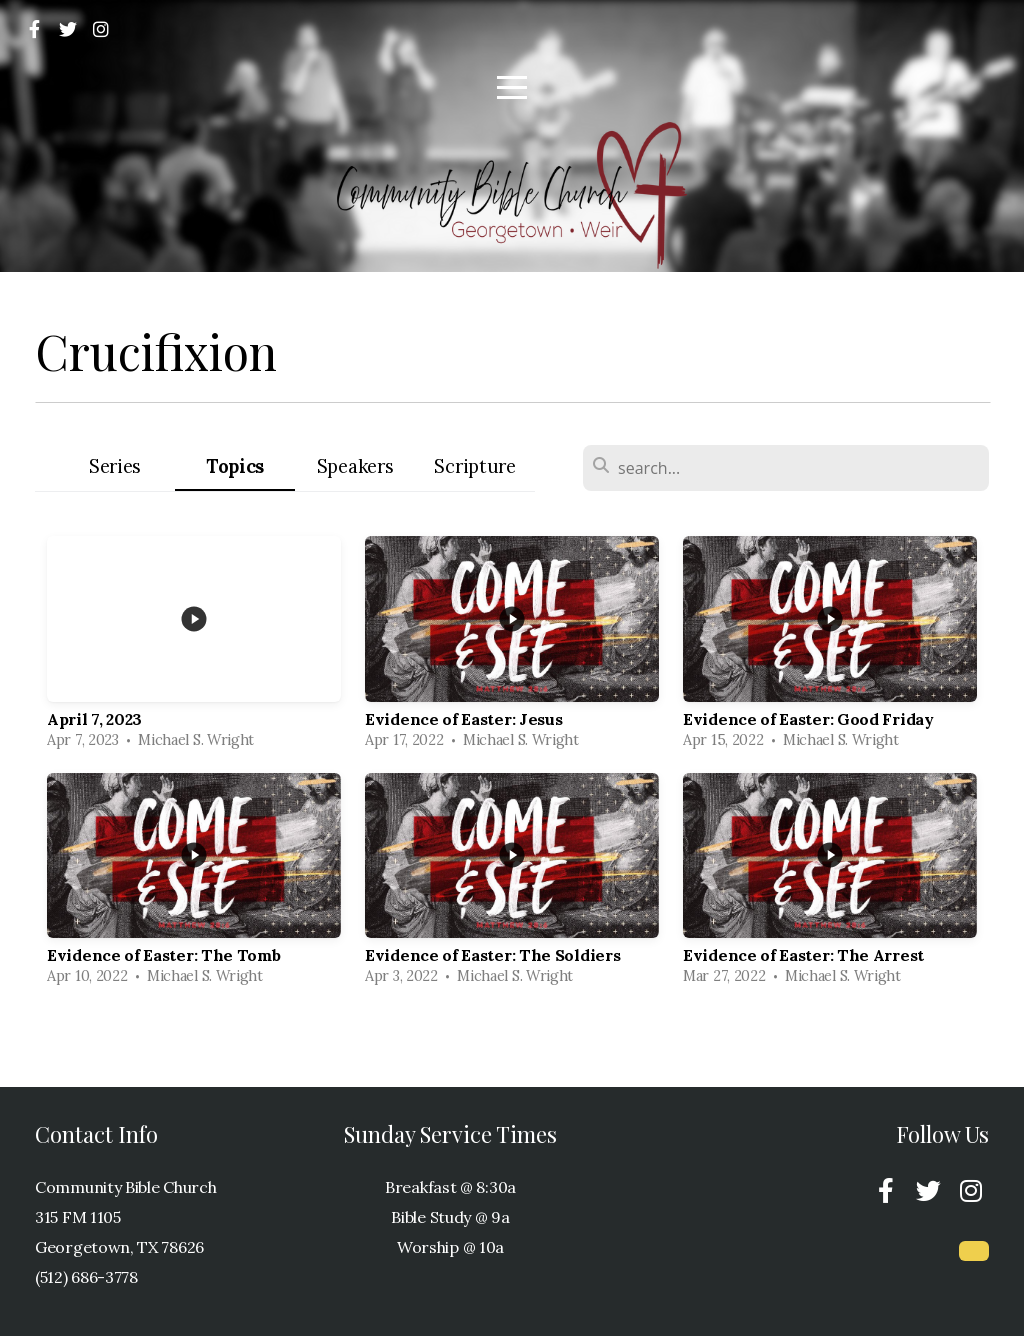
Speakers (355, 466)
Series (115, 466)
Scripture (474, 466)
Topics (235, 466)
